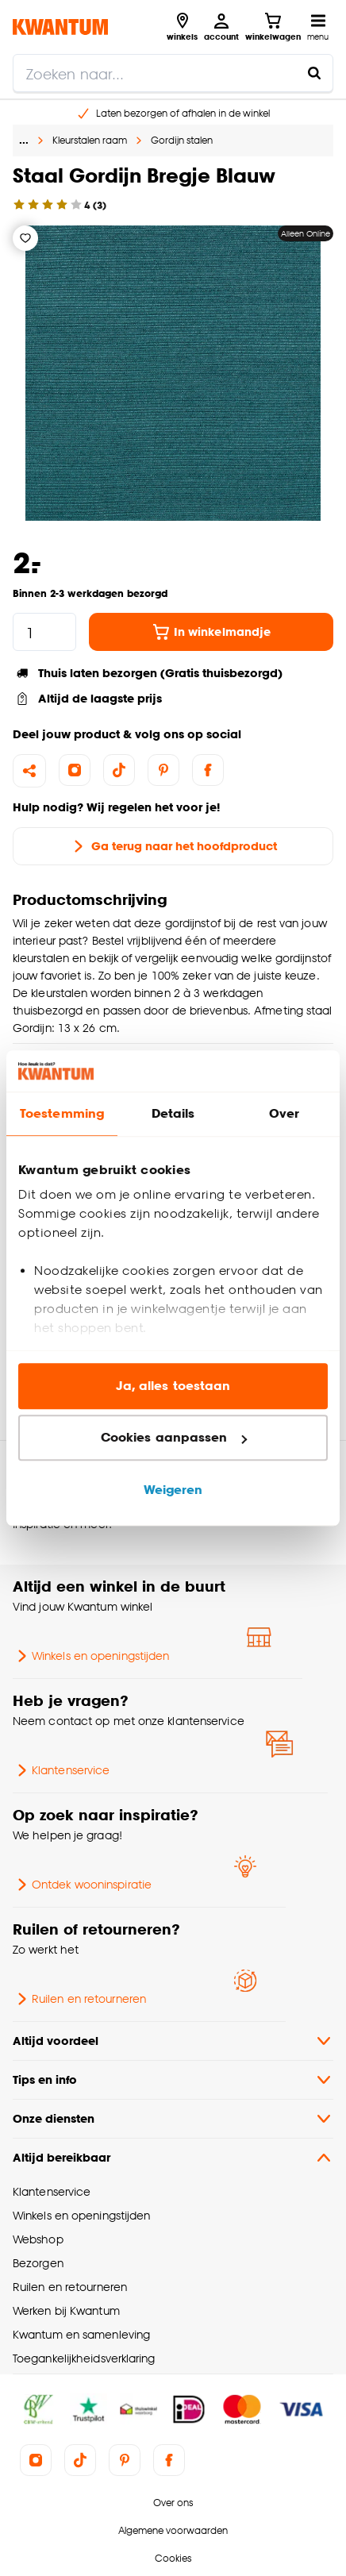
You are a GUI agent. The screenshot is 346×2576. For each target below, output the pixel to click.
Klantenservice (61, 1770)
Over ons (173, 2503)
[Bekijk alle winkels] (182, 27)
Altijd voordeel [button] (173, 2040)
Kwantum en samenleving (81, 2334)
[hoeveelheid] (44, 632)
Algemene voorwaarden (173, 2530)
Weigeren (173, 1489)
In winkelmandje (211, 631)
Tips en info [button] (173, 2079)
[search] (173, 73)
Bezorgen (38, 2263)
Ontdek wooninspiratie (82, 1884)
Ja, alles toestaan (173, 1385)
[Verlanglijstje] (25, 238)
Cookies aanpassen (174, 1438)
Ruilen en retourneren (79, 1998)
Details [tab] (173, 1113)
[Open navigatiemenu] (317, 27)
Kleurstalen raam (89, 140)
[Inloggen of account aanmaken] (221, 27)
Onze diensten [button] (173, 2118)
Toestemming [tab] (62, 1113)
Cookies (173, 2558)
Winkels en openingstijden (91, 1655)
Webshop (38, 2239)
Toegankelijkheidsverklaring (84, 2358)
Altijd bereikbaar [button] (173, 2157)
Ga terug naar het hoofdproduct (173, 846)
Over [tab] (284, 1113)
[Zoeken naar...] (314, 73)
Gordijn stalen (182, 140)
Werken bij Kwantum (66, 2310)
